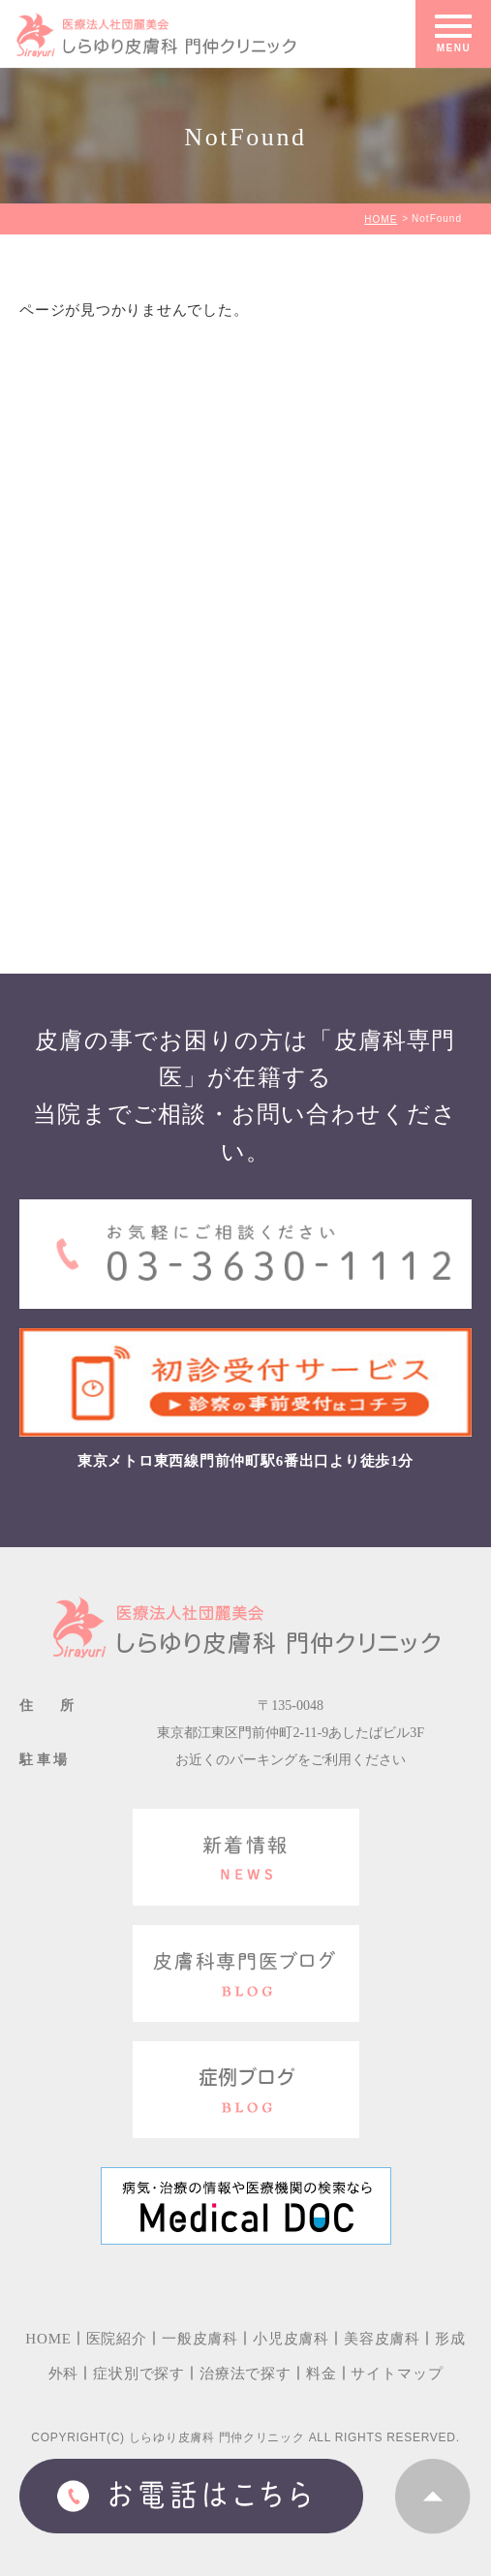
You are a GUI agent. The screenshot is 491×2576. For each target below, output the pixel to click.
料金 (321, 2373)
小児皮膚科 (291, 2338)
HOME (380, 219)
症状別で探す (139, 2373)
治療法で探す (245, 2373)
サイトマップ (397, 2373)
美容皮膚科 (382, 2338)
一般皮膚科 (200, 2338)
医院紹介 (116, 2338)
